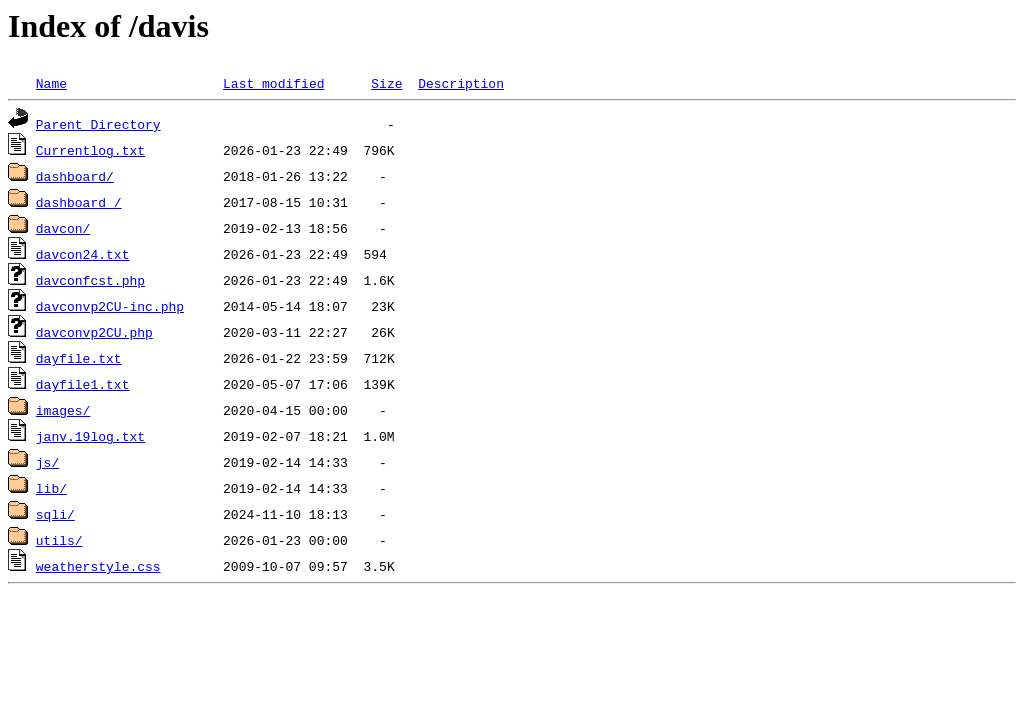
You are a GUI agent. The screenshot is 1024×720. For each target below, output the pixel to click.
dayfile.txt (79, 358)
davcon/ (63, 228)
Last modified (273, 83)
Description (461, 83)
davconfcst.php (90, 280)
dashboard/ (75, 176)
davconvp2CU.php (94, 332)
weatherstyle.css (98, 566)
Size (386, 83)
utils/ (59, 540)
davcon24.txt (83, 254)
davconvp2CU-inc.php (110, 306)
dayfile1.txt (83, 384)
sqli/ (55, 514)
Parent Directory (98, 124)
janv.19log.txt (90, 436)
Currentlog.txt (90, 150)
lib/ (51, 488)
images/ (63, 410)
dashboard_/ (79, 202)
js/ (47, 462)
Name (51, 83)
